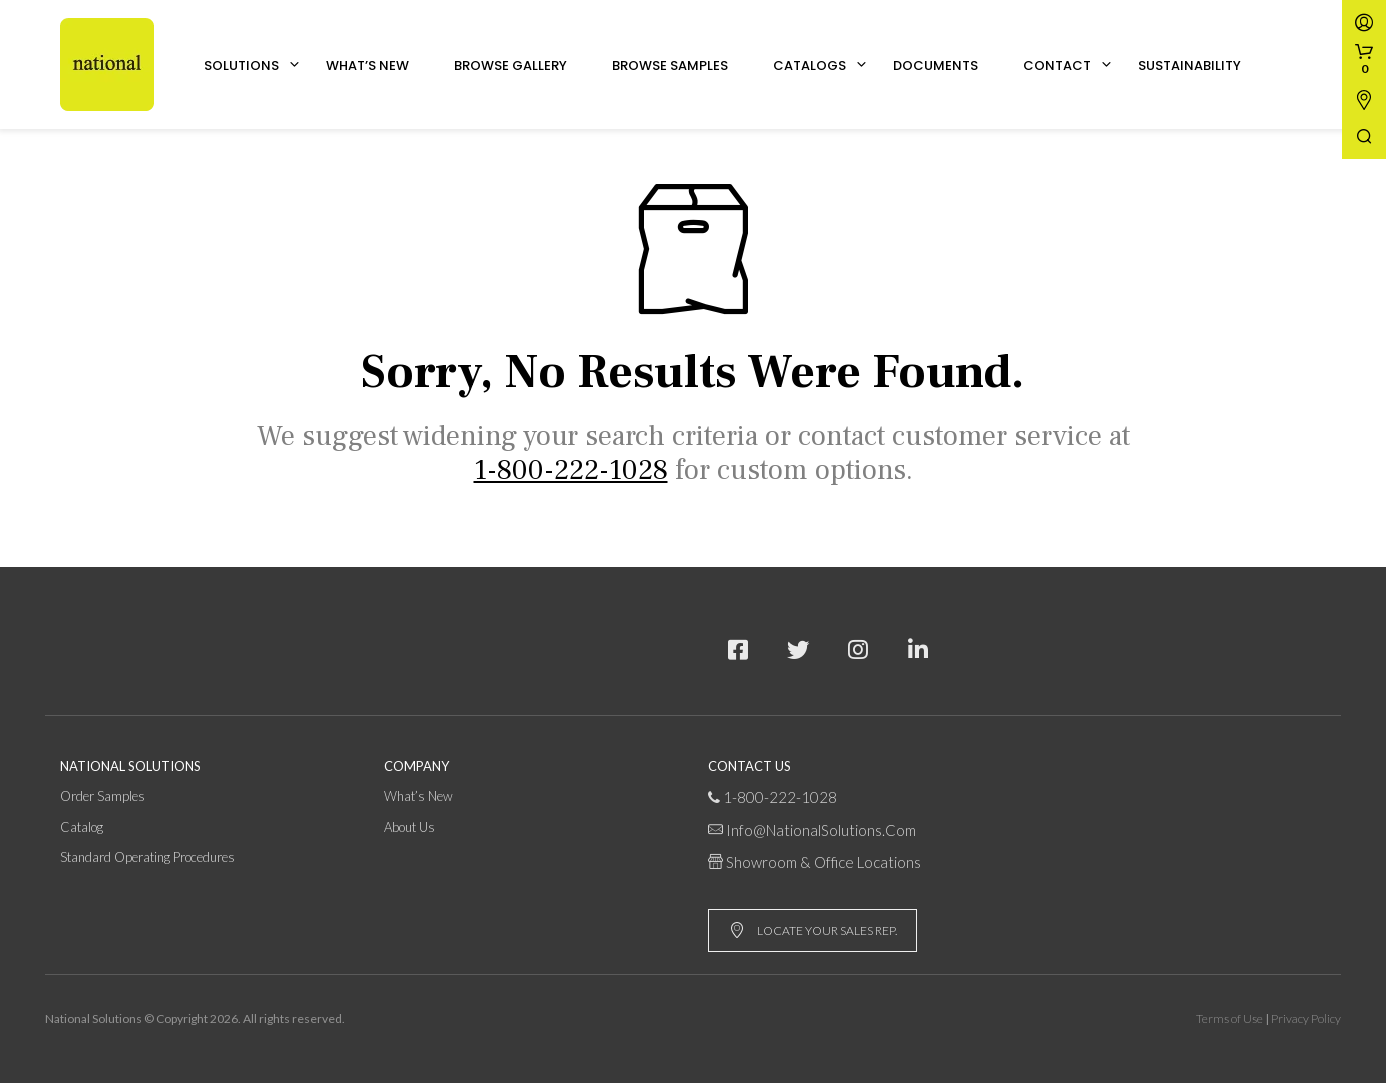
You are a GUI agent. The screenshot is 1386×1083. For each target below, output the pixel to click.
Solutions (241, 65)
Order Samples (102, 796)
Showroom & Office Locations (823, 862)
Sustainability (1189, 65)
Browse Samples (670, 65)
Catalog (81, 827)
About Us (409, 827)
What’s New (367, 65)
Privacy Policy (1306, 1018)
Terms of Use (1229, 1018)
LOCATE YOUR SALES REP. (813, 930)
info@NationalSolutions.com (821, 830)
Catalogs (809, 65)
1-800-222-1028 (780, 797)
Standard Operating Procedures (147, 857)
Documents (935, 65)
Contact (1057, 65)
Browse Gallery (510, 65)
